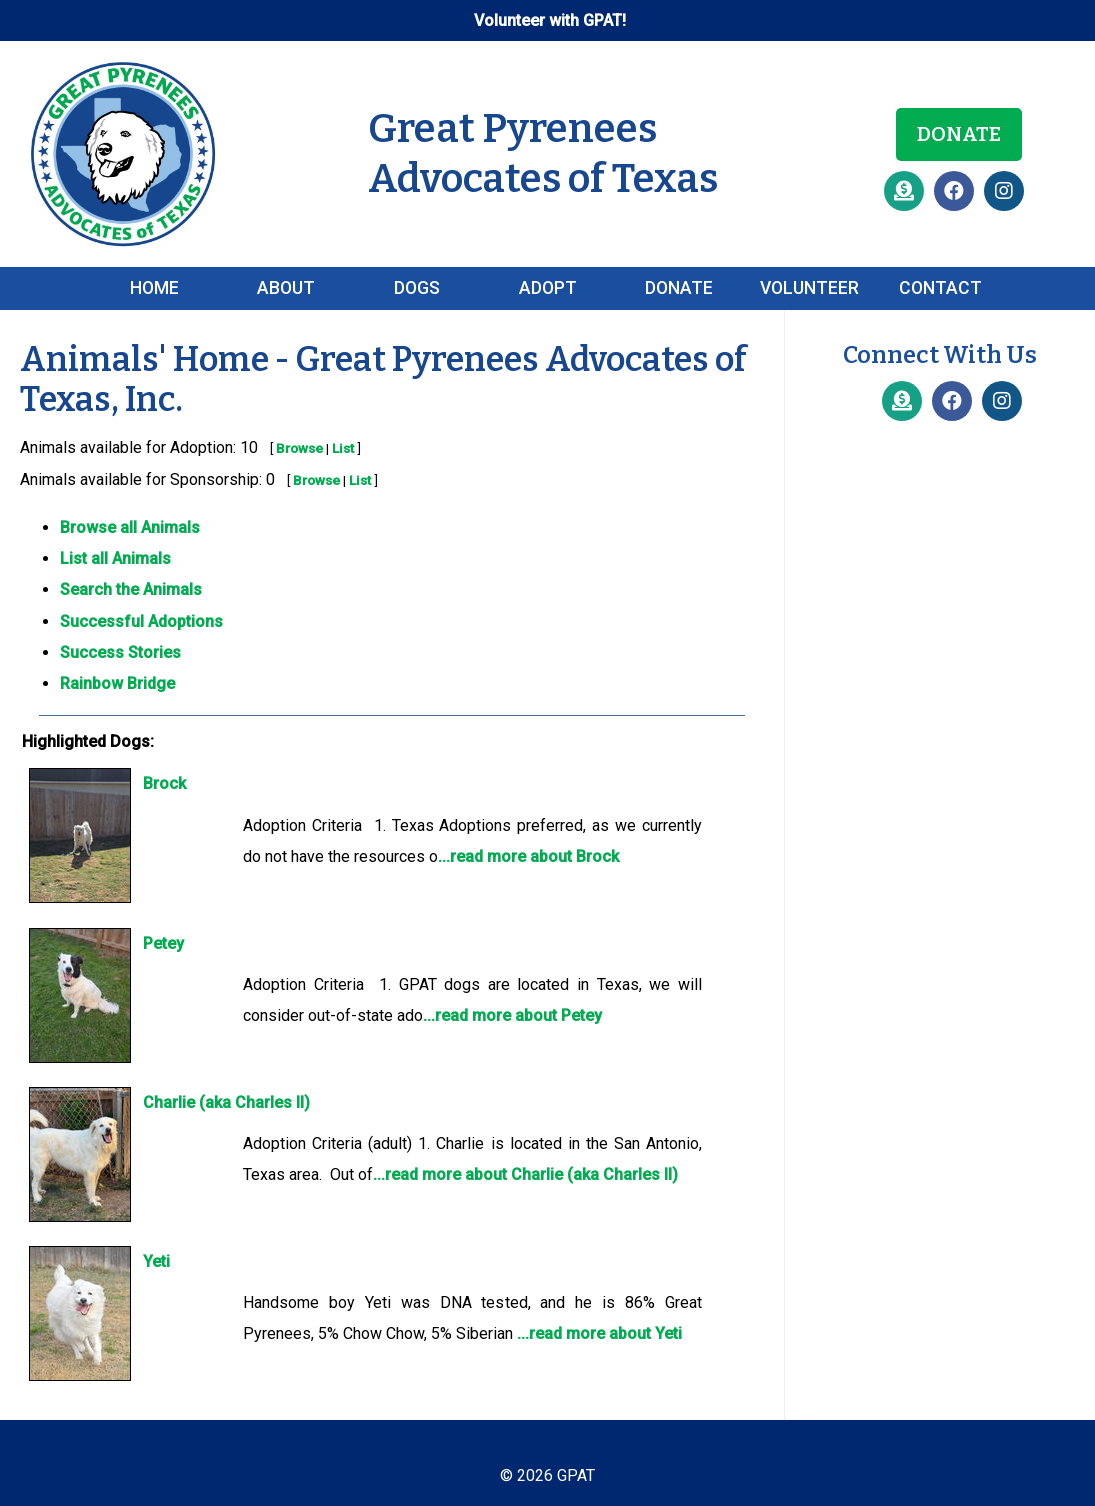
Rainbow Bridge (117, 683)
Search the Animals (131, 589)
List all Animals (115, 558)
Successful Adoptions (141, 621)
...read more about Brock (528, 856)
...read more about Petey (512, 1015)
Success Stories (120, 652)
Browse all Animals (130, 527)
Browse (299, 448)
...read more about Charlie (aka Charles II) (525, 1174)
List (343, 448)
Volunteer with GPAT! (550, 20)
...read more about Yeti (599, 1333)
